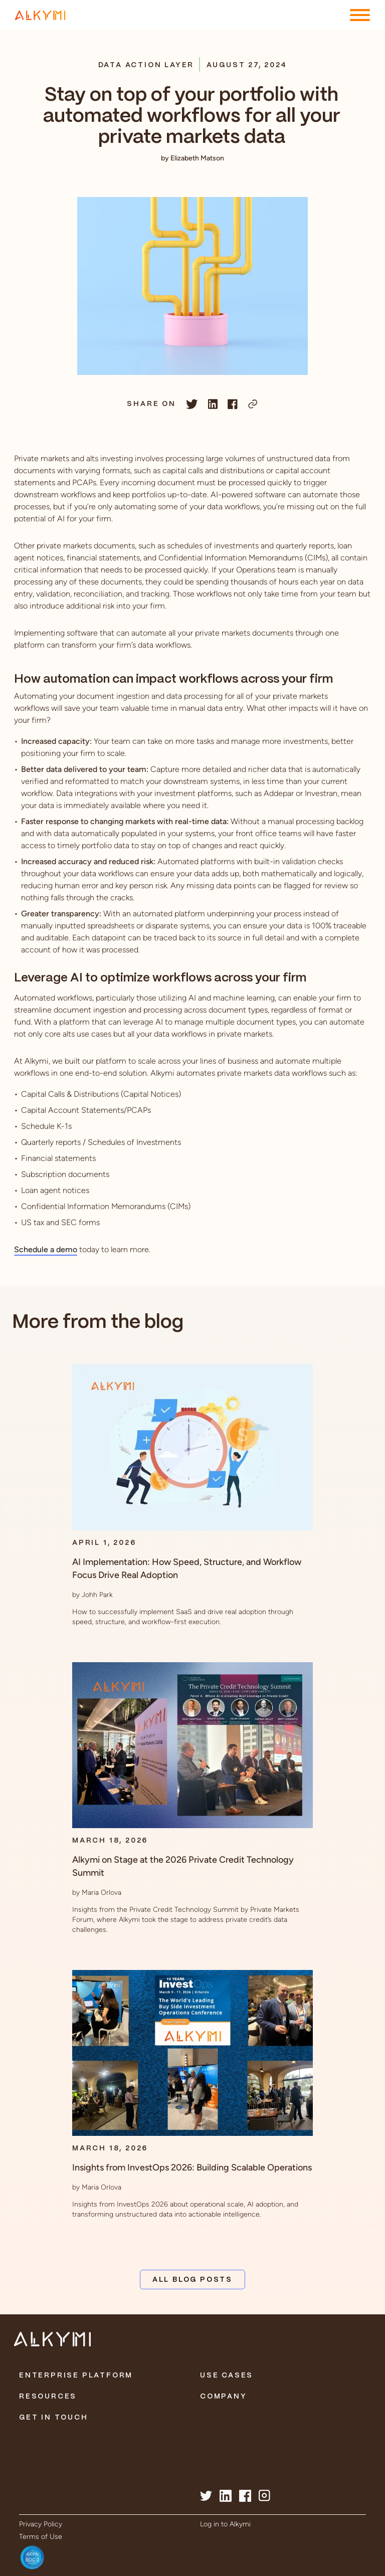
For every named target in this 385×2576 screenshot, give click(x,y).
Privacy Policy (40, 2524)
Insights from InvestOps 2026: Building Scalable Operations (192, 2167)
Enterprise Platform (76, 2375)
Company (223, 2396)
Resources (48, 2396)
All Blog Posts (192, 2279)
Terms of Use (40, 2536)
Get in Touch (53, 2417)
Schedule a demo (45, 1249)
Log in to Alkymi (225, 2524)
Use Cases (226, 2375)
